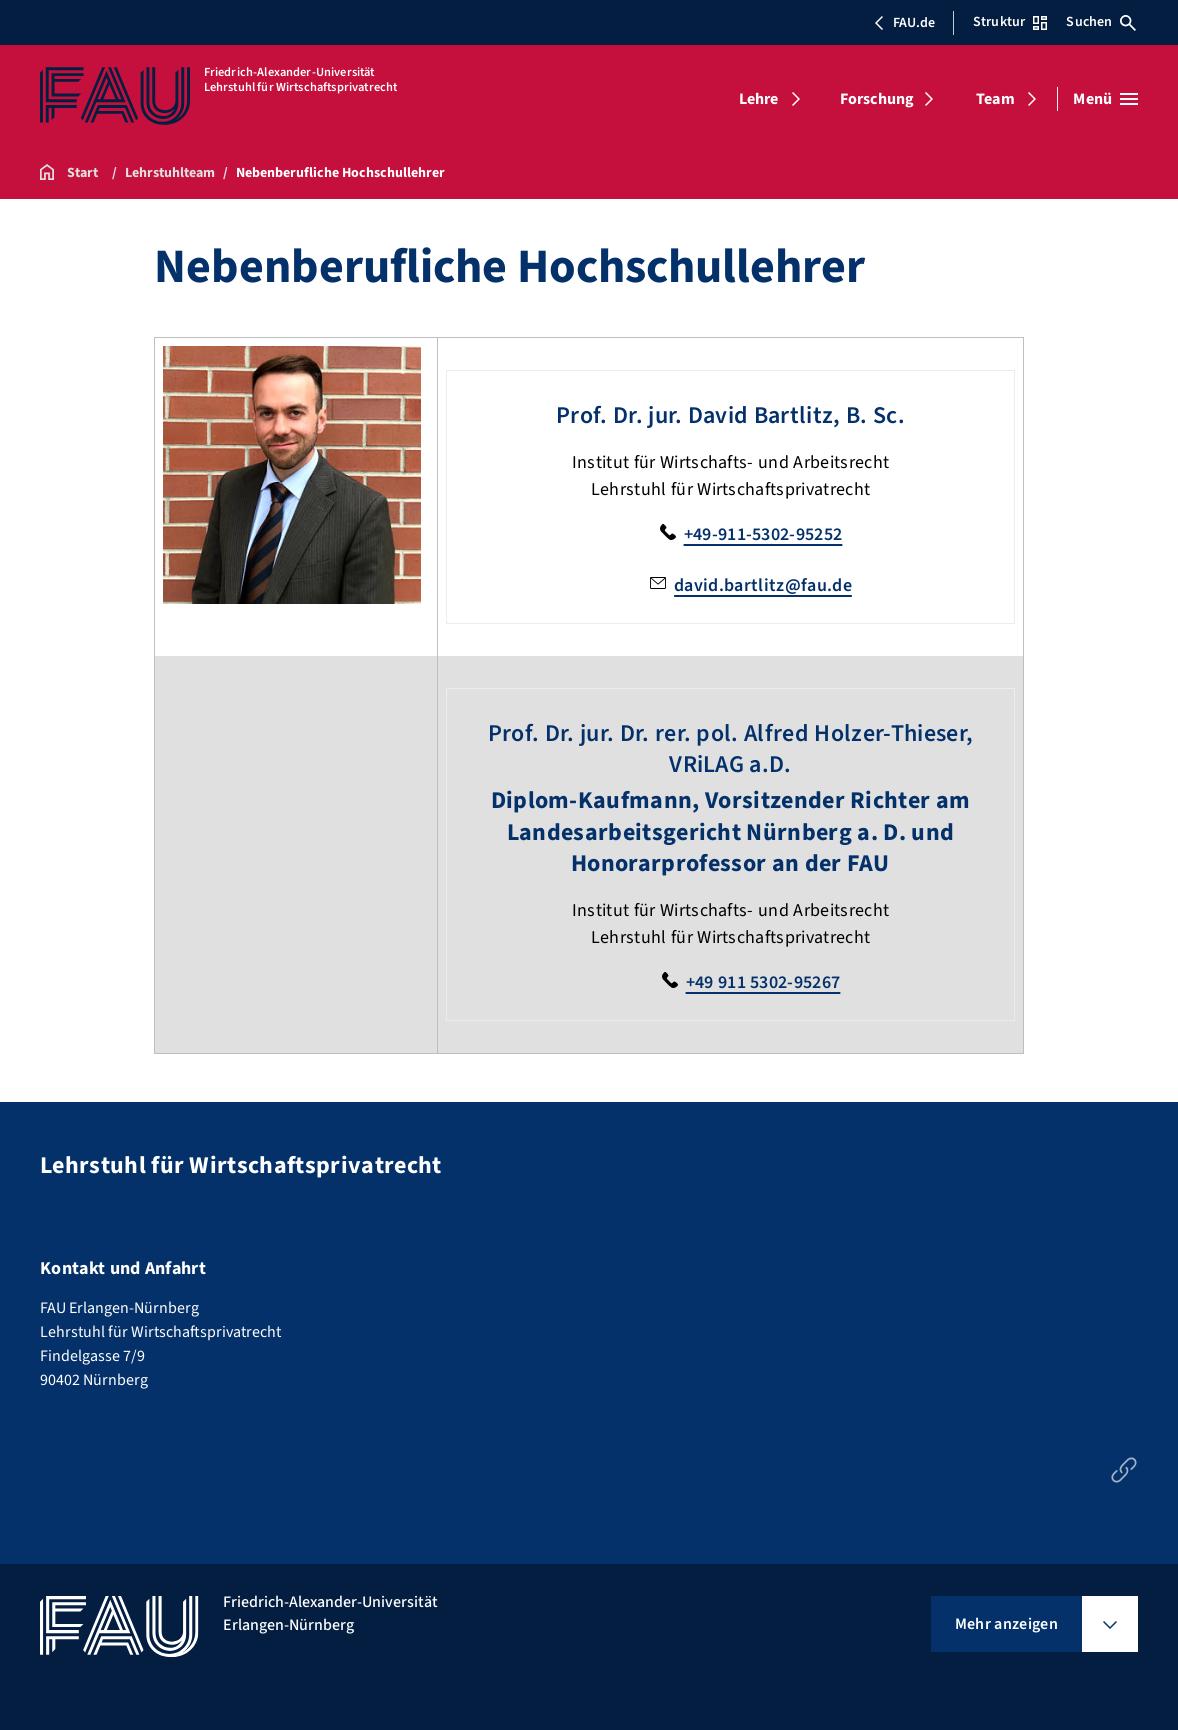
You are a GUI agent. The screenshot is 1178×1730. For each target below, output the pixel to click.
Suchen (1101, 22)
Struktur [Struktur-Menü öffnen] (1010, 22)
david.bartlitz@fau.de (763, 585)
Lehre (759, 99)
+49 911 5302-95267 (763, 982)
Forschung (877, 99)
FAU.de (904, 23)
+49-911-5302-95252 (763, 534)
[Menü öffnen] (1105, 99)
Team (995, 99)
